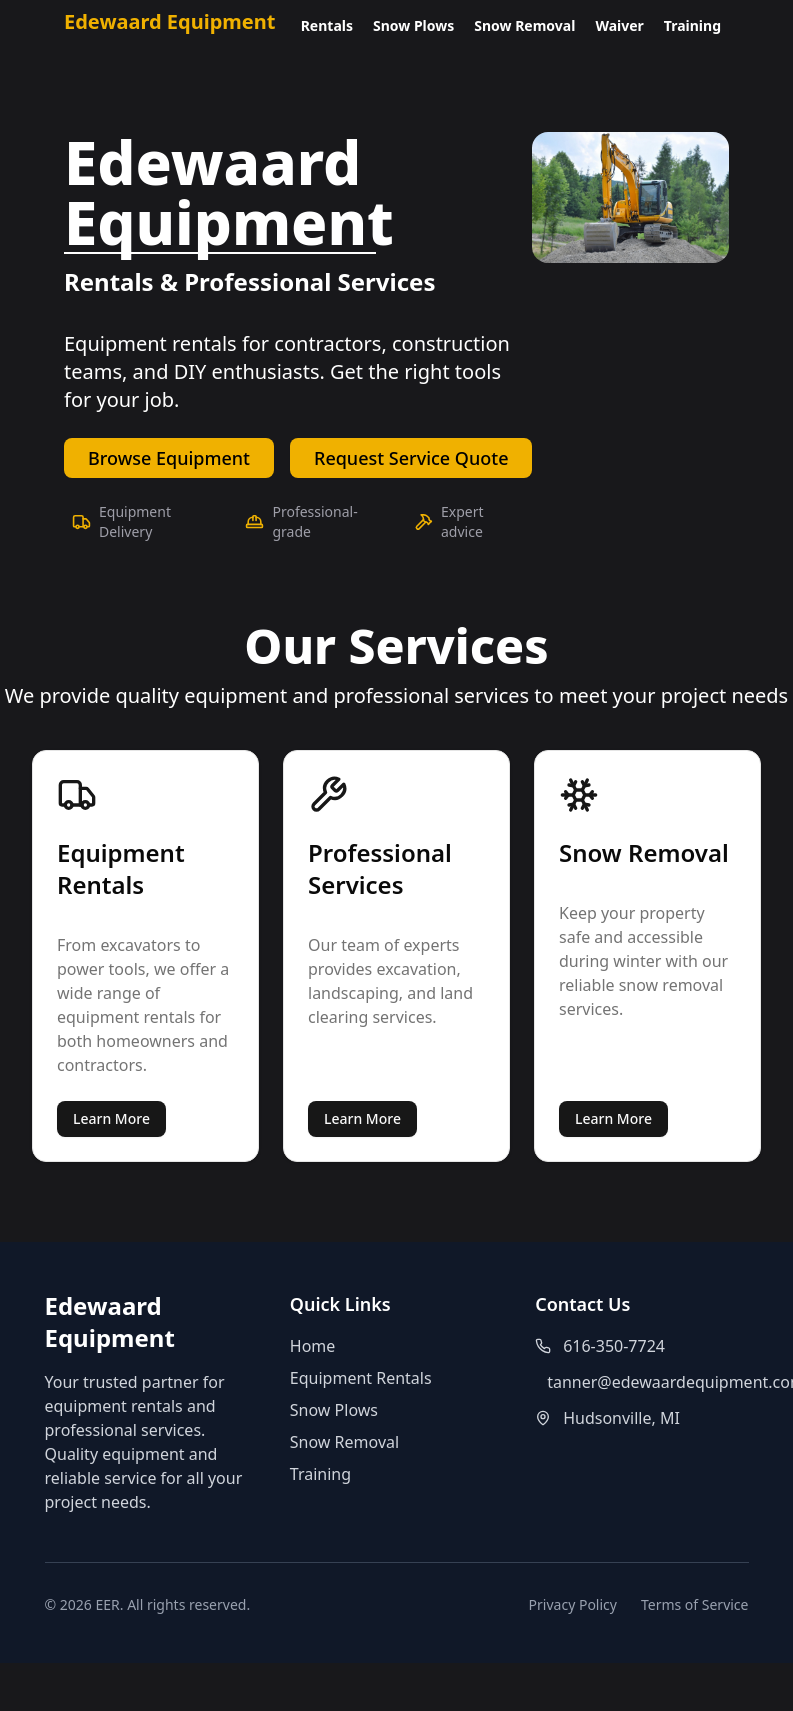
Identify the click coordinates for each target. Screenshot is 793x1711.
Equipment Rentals (361, 1378)
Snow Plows (413, 25)
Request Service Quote (411, 458)
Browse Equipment (169, 458)
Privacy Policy (573, 1604)
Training (692, 25)
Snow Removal (524, 25)
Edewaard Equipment (169, 21)
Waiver (619, 25)
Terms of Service (695, 1604)
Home (313, 1346)
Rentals (327, 25)
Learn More (111, 1118)
